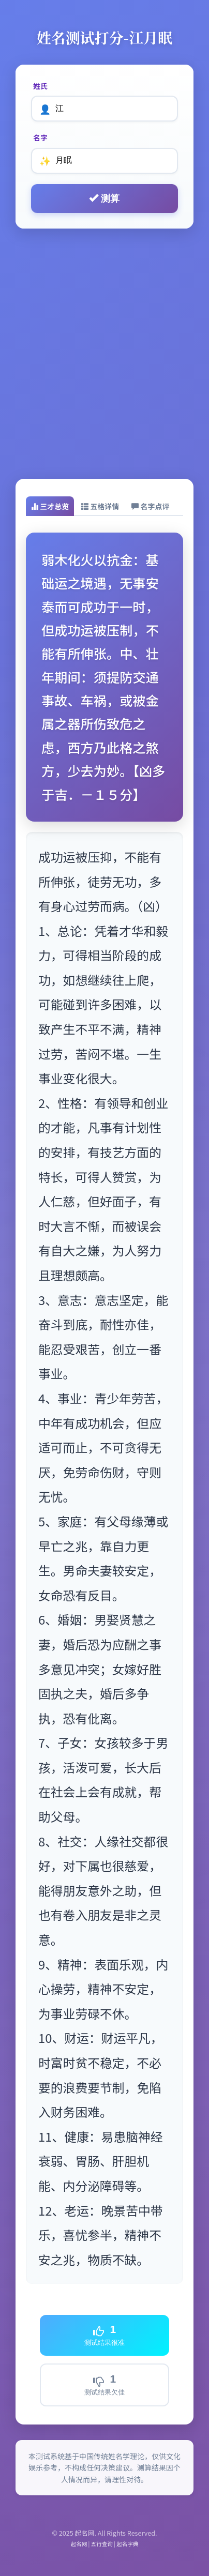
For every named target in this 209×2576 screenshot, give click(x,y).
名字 (40, 137)
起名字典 (127, 2544)
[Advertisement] (104, 353)
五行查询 (102, 2544)
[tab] (50, 506)
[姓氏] (104, 109)
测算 (104, 198)
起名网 (79, 2544)
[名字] (104, 161)
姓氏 (40, 86)
